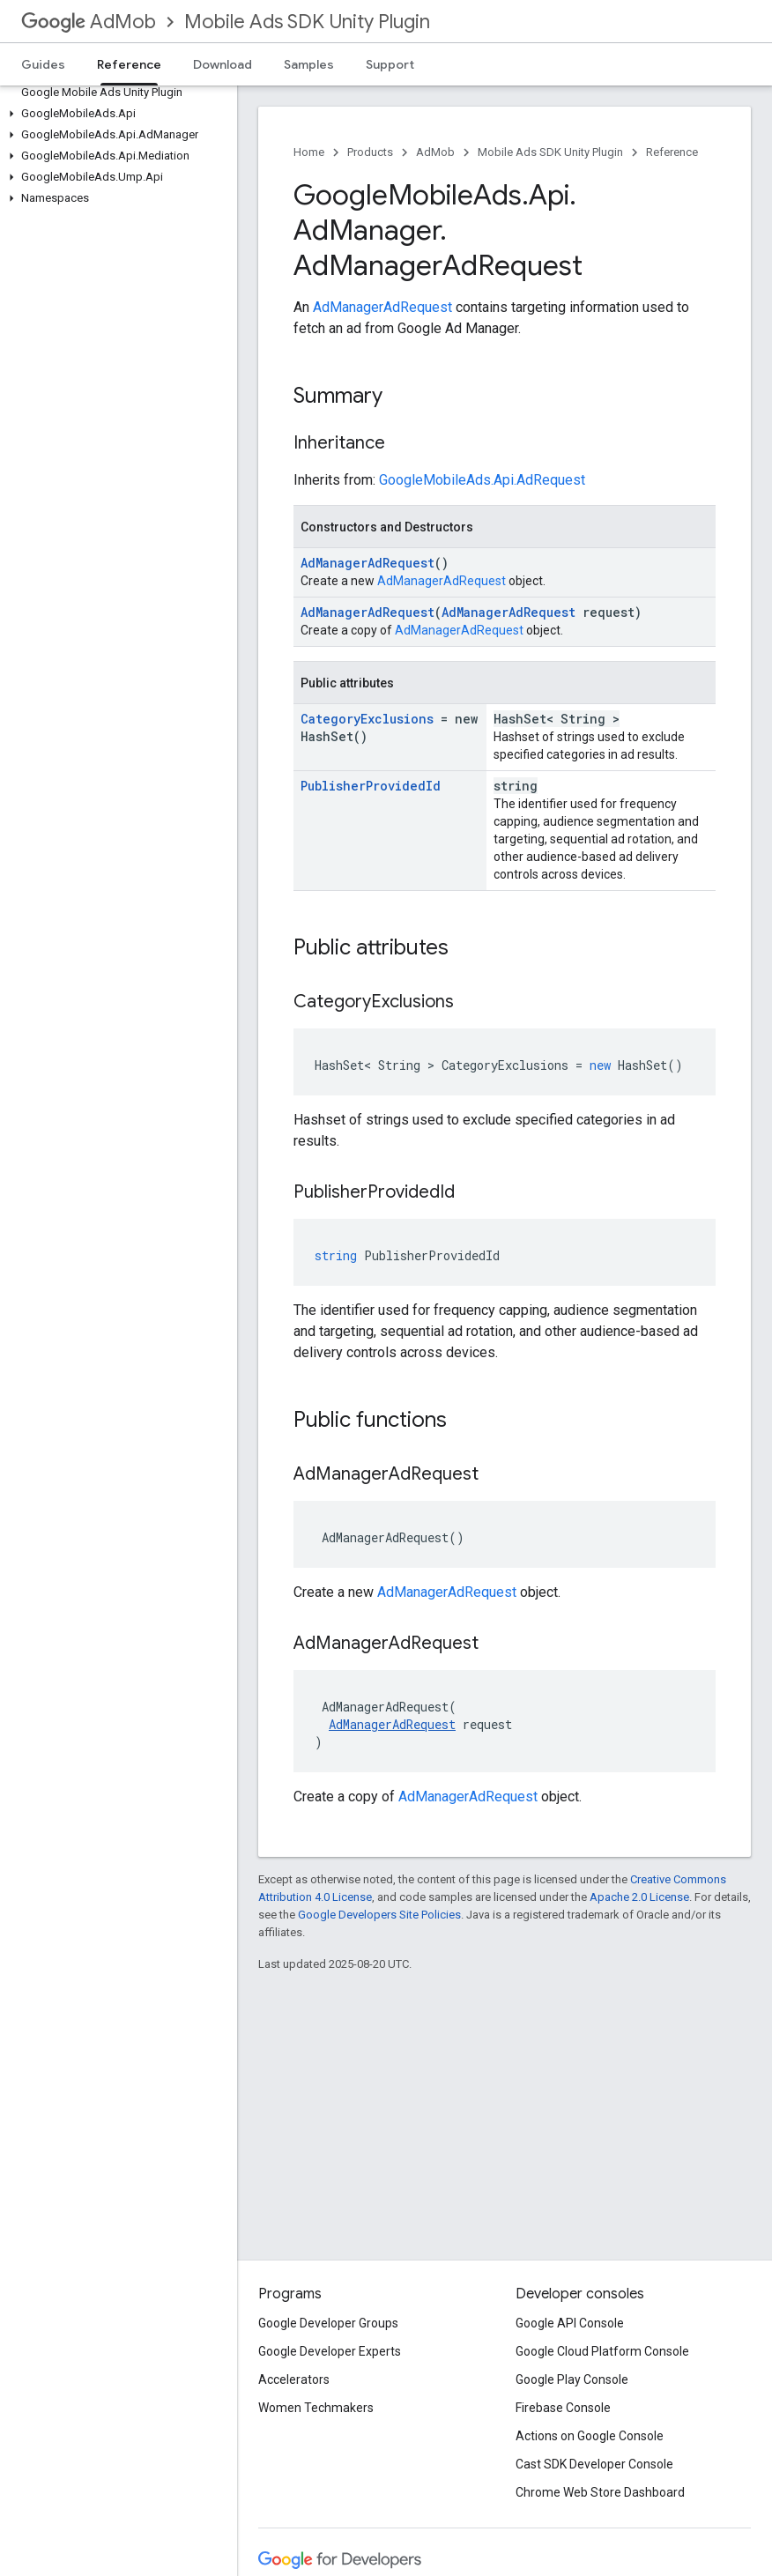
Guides (43, 64)
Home (308, 152)
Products (370, 152)
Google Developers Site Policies (379, 1914)
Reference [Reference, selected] (129, 64)
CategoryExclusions (367, 718)
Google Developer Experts (329, 2351)
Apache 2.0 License (639, 1897)
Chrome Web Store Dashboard (600, 2492)
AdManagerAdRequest (382, 307)
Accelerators (294, 2379)
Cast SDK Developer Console (594, 2464)
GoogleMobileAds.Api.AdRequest (482, 479)
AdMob (88, 21)
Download (222, 64)
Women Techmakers (316, 2408)
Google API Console (570, 2323)
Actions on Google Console (590, 2436)
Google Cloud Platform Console (602, 2351)
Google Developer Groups (328, 2323)
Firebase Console (563, 2408)
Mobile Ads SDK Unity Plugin (307, 21)
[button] (115, 113)
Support (390, 64)
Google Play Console (572, 2379)
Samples (309, 64)
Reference (672, 152)
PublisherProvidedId (371, 785)
